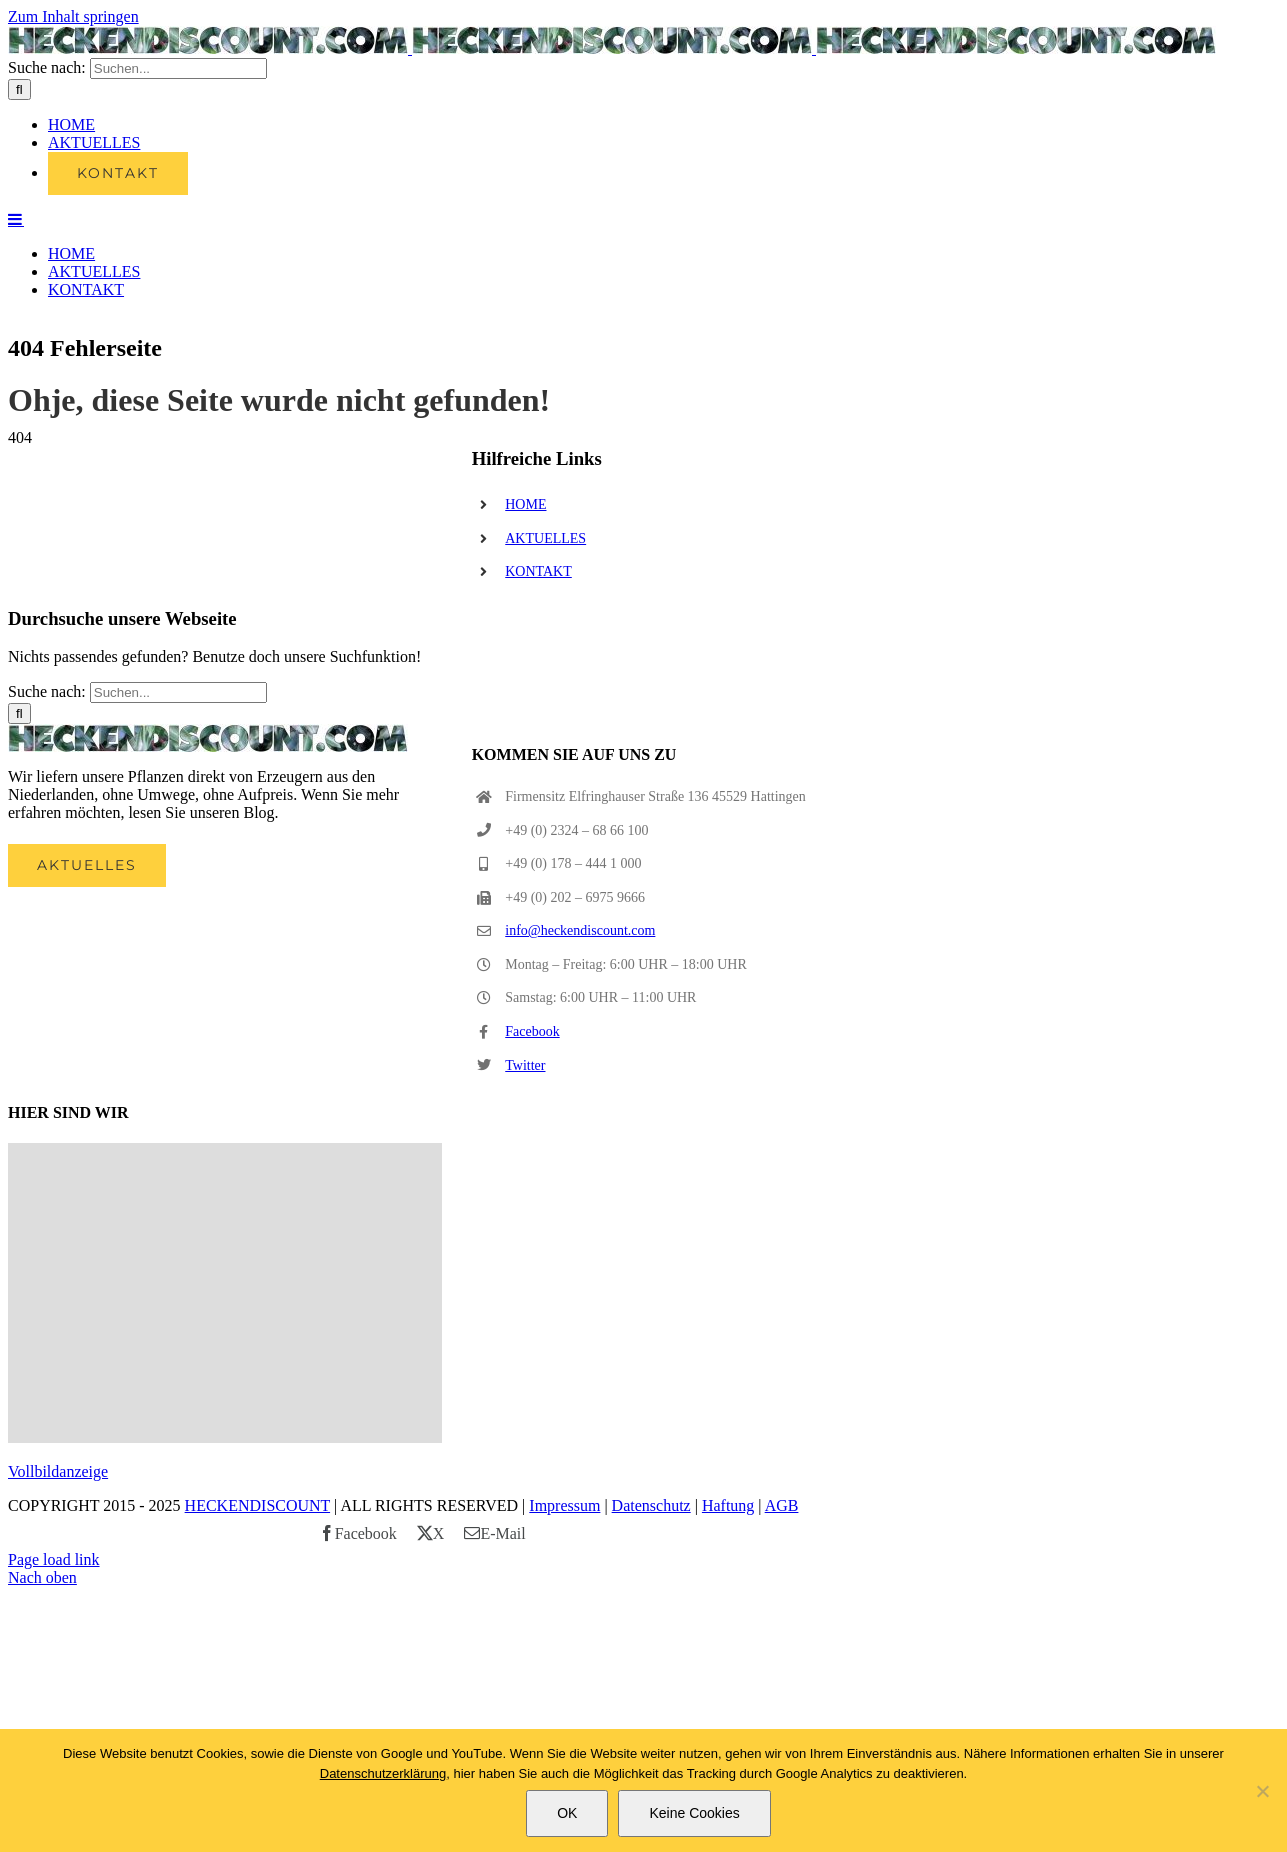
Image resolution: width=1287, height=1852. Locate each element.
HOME (525, 685)
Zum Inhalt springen (73, 16)
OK (567, 1813)
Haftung (728, 1686)
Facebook (532, 1212)
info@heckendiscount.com (580, 1111)
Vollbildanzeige (58, 1652)
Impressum (564, 1686)
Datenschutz (651, 1686)
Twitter (525, 1246)
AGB (782, 1686)
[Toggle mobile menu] (16, 454)
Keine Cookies (694, 1813)
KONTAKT (538, 752)
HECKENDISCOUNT (257, 1686)
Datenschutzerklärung (383, 1773)
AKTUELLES (545, 719)
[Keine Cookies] (1262, 1791)
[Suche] (19, 324)
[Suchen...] (178, 303)
